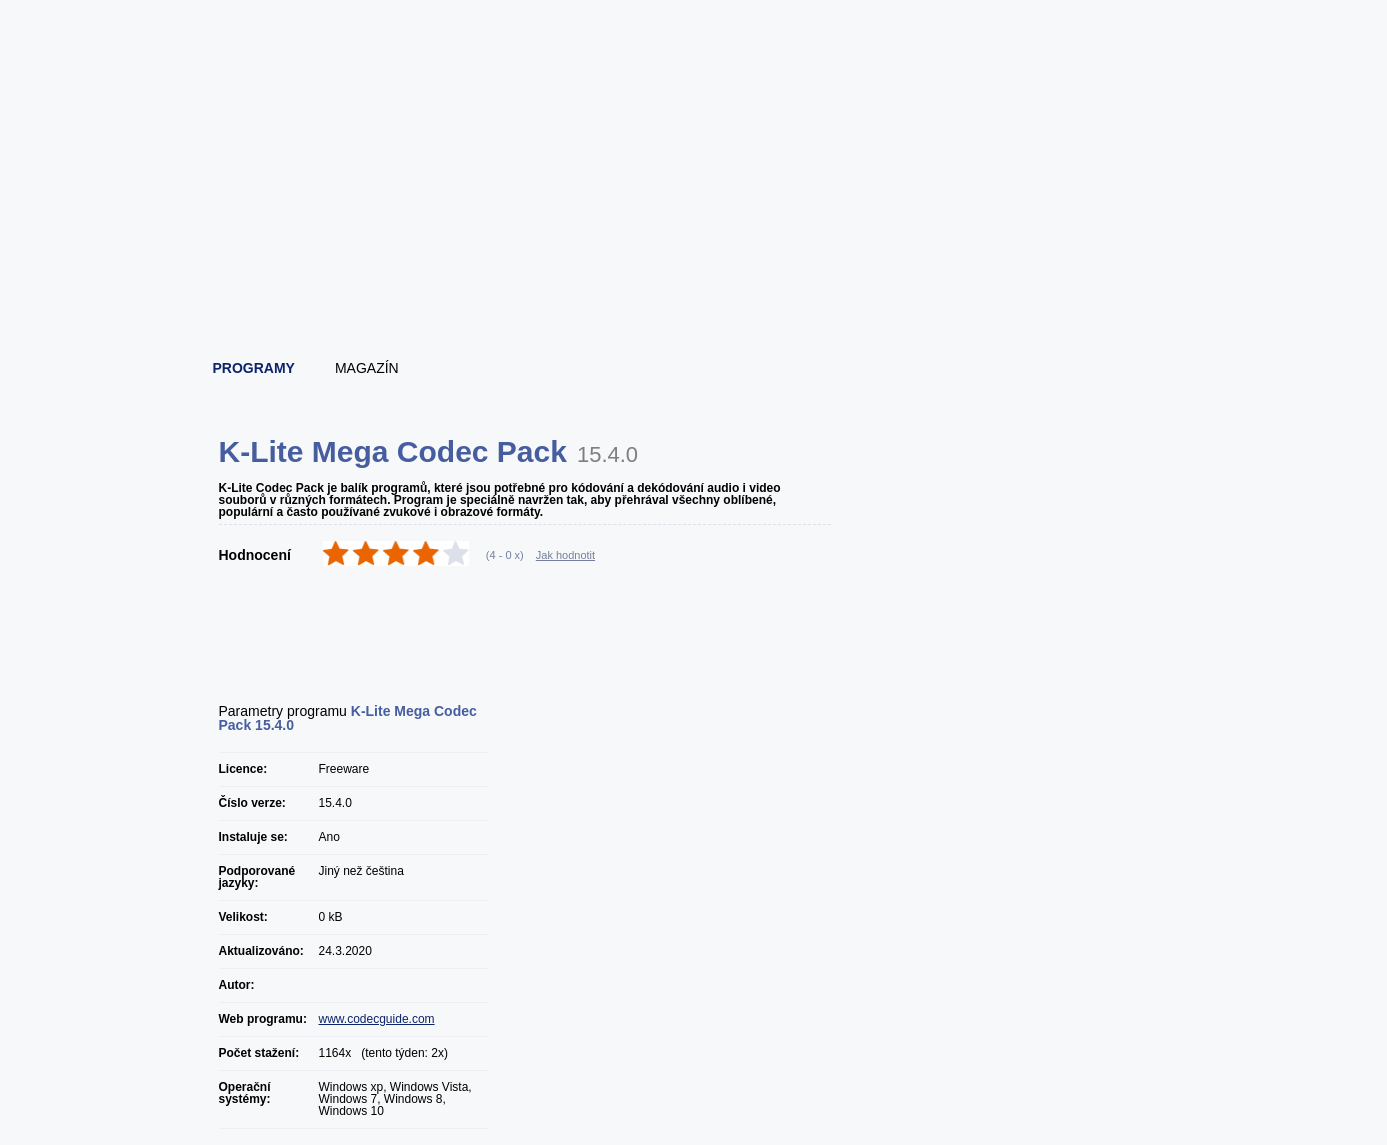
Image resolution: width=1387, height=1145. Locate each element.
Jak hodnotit (565, 555)
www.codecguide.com (377, 1019)
